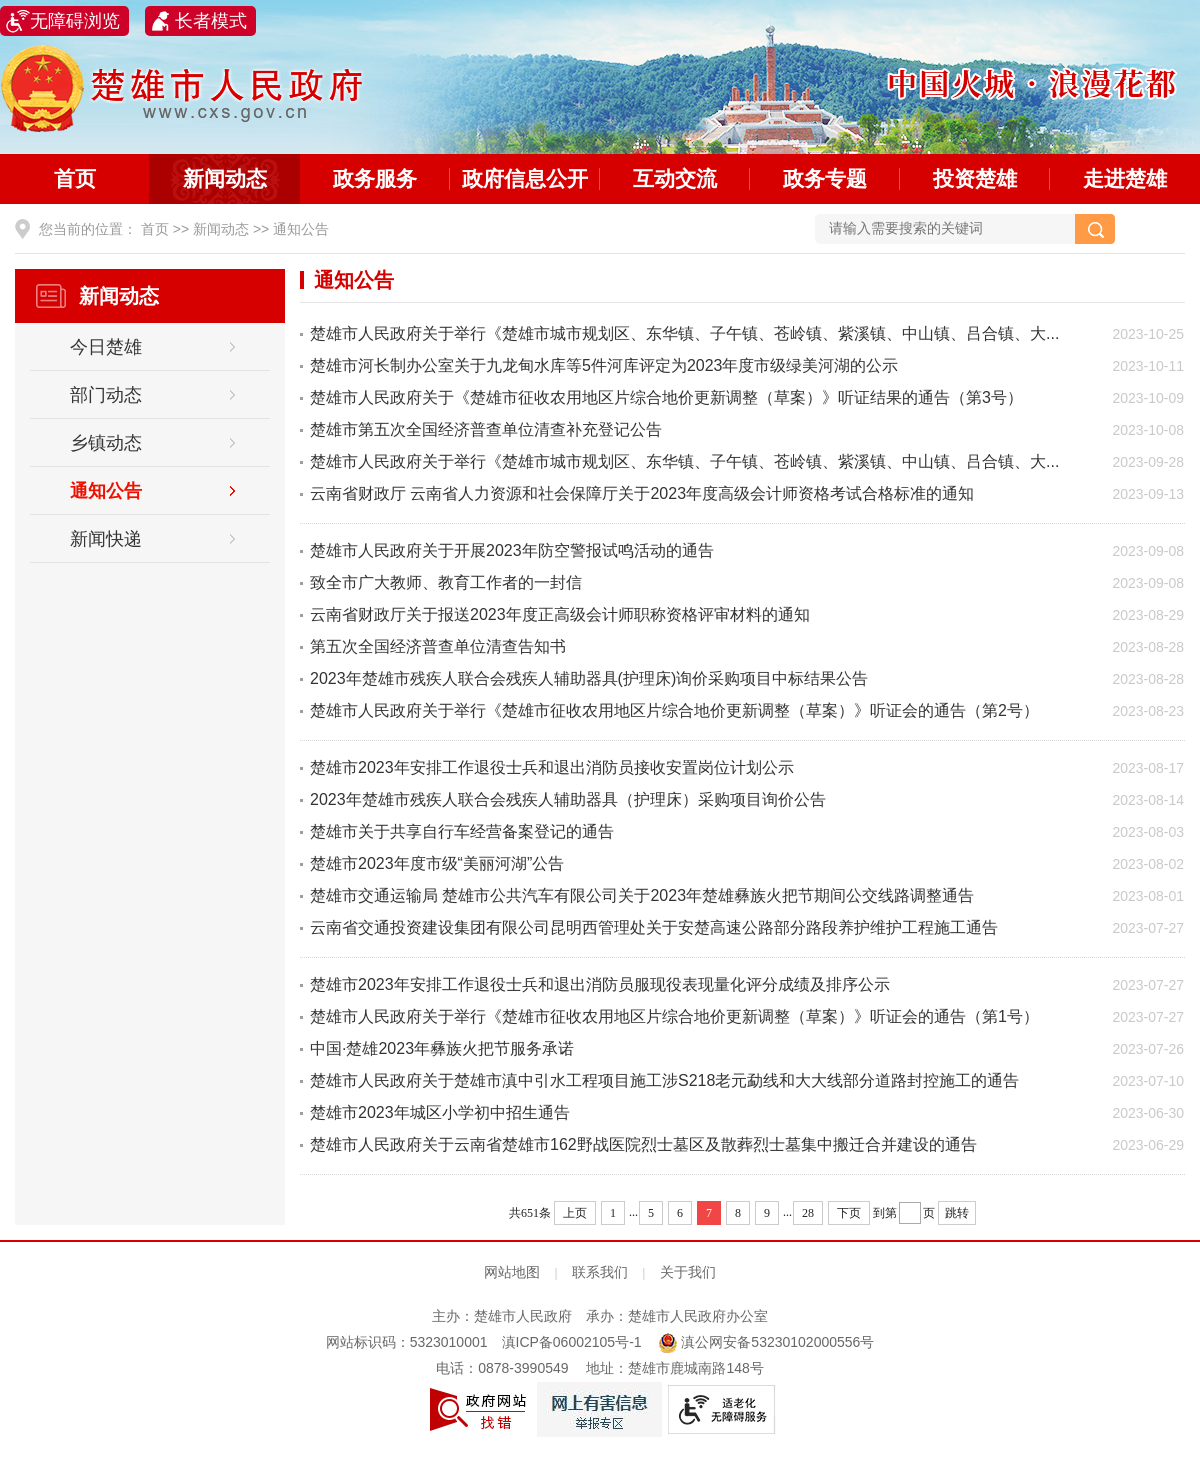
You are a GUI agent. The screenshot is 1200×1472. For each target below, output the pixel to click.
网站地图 (512, 1272)
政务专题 (825, 178)
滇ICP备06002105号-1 (572, 1342)
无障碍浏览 (75, 21)
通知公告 (301, 229)
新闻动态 (225, 178)
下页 (849, 1213)
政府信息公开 (525, 178)
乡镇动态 (106, 443)
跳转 (957, 1213)
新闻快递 (106, 539)
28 (808, 1213)
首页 (75, 178)
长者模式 (211, 21)
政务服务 (375, 178)
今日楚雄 (106, 347)
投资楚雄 (975, 178)
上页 (575, 1213)
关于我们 (688, 1272)
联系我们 (600, 1272)
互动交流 (675, 178)
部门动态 (106, 395)
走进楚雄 (1125, 178)
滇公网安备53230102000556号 (766, 1342)
